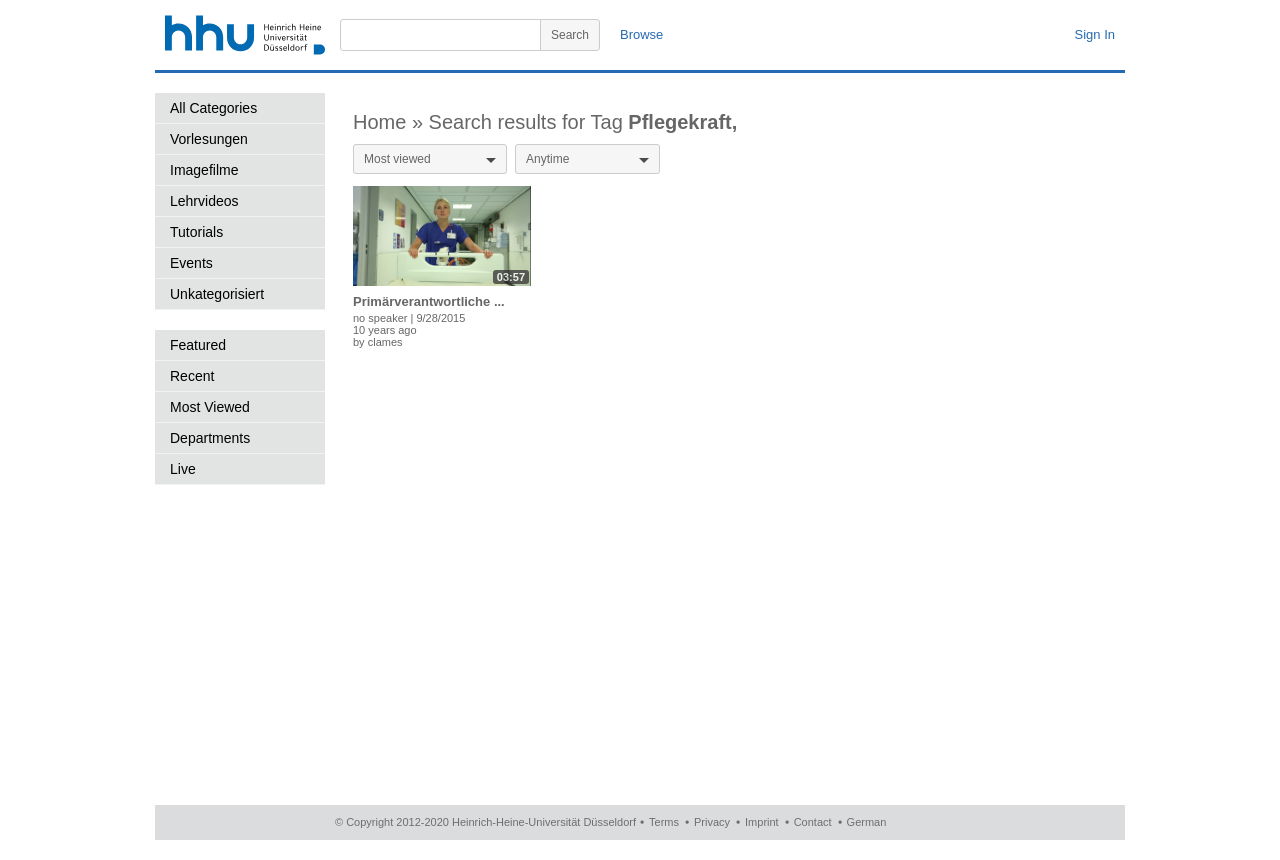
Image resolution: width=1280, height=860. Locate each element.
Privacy (712, 822)
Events (191, 263)
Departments (210, 438)
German (867, 822)
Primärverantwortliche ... (429, 301)
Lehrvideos (204, 201)
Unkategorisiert (217, 294)
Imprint (762, 822)
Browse (641, 34)
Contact (813, 822)
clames (385, 342)
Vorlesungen (209, 139)
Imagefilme (204, 170)
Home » (391, 122)
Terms (664, 822)
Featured (198, 345)
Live (183, 469)
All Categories (213, 108)
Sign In (1095, 34)
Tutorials (196, 232)
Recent (192, 376)
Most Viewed (210, 407)
